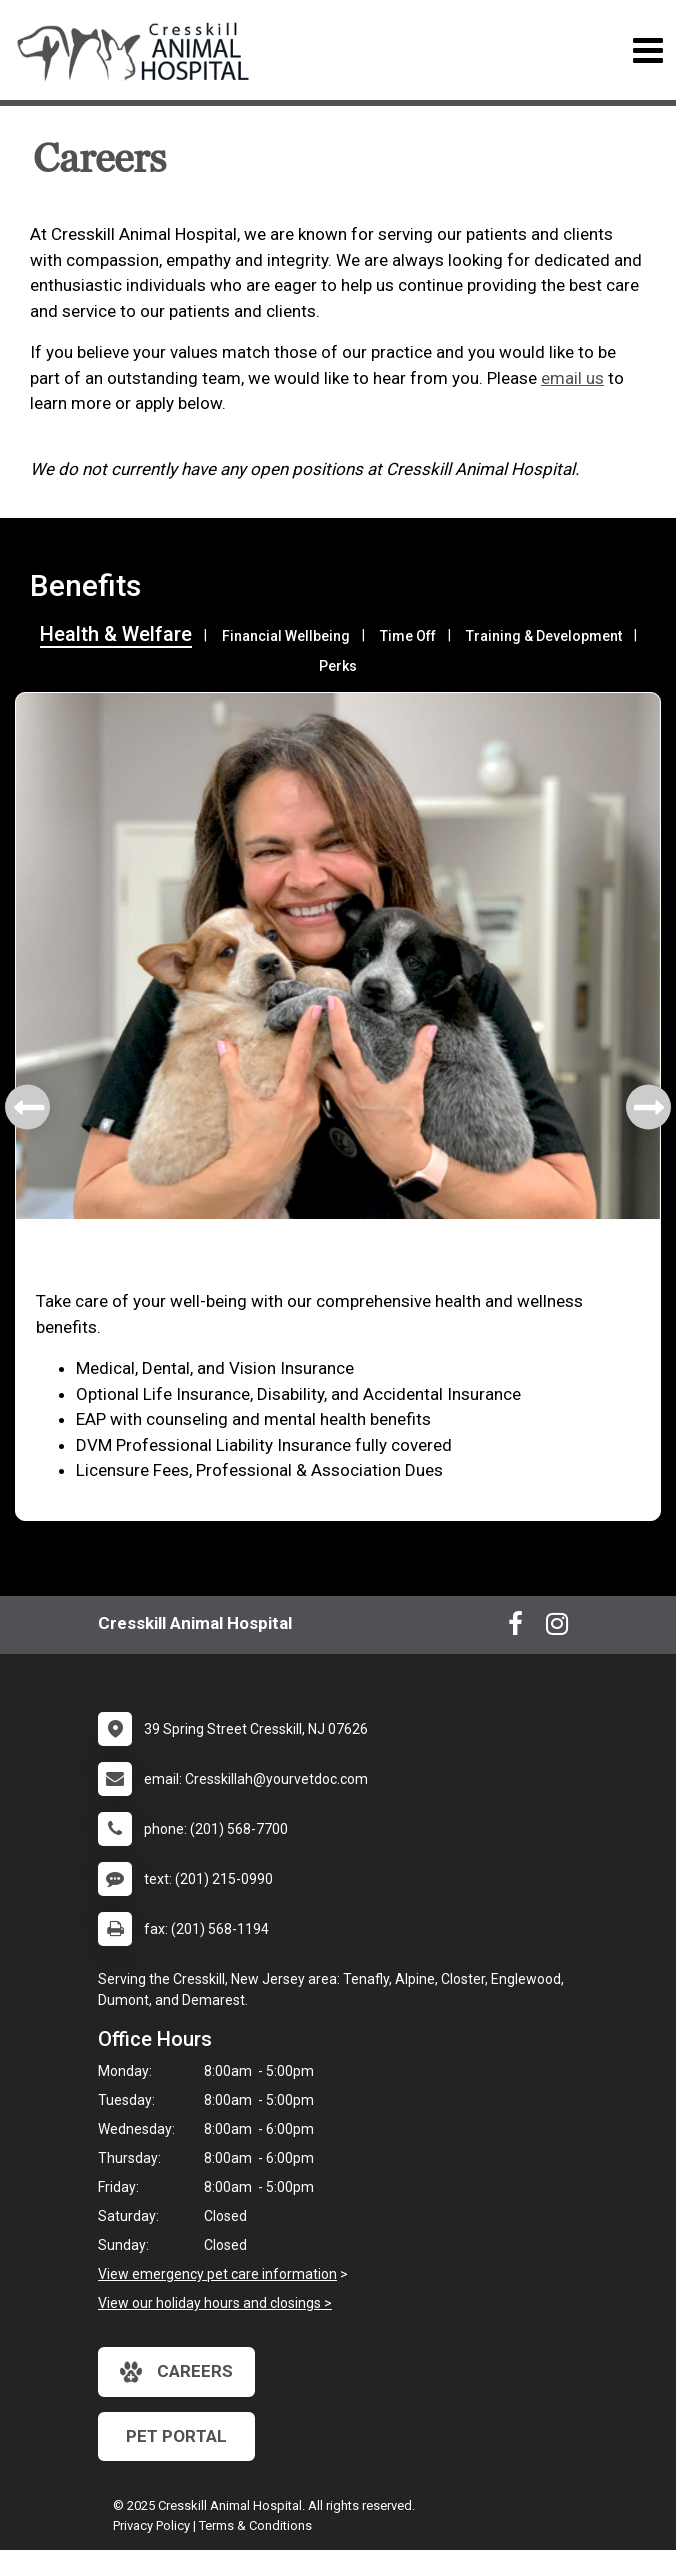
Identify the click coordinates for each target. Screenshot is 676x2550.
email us (572, 378)
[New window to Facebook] (515, 1628)
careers (176, 2372)
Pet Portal (176, 2436)
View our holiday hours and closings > (215, 2303)
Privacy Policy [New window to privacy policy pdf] (151, 2525)
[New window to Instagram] (557, 1628)
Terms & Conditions (255, 2525)
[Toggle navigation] (647, 50)
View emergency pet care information (217, 2274)
